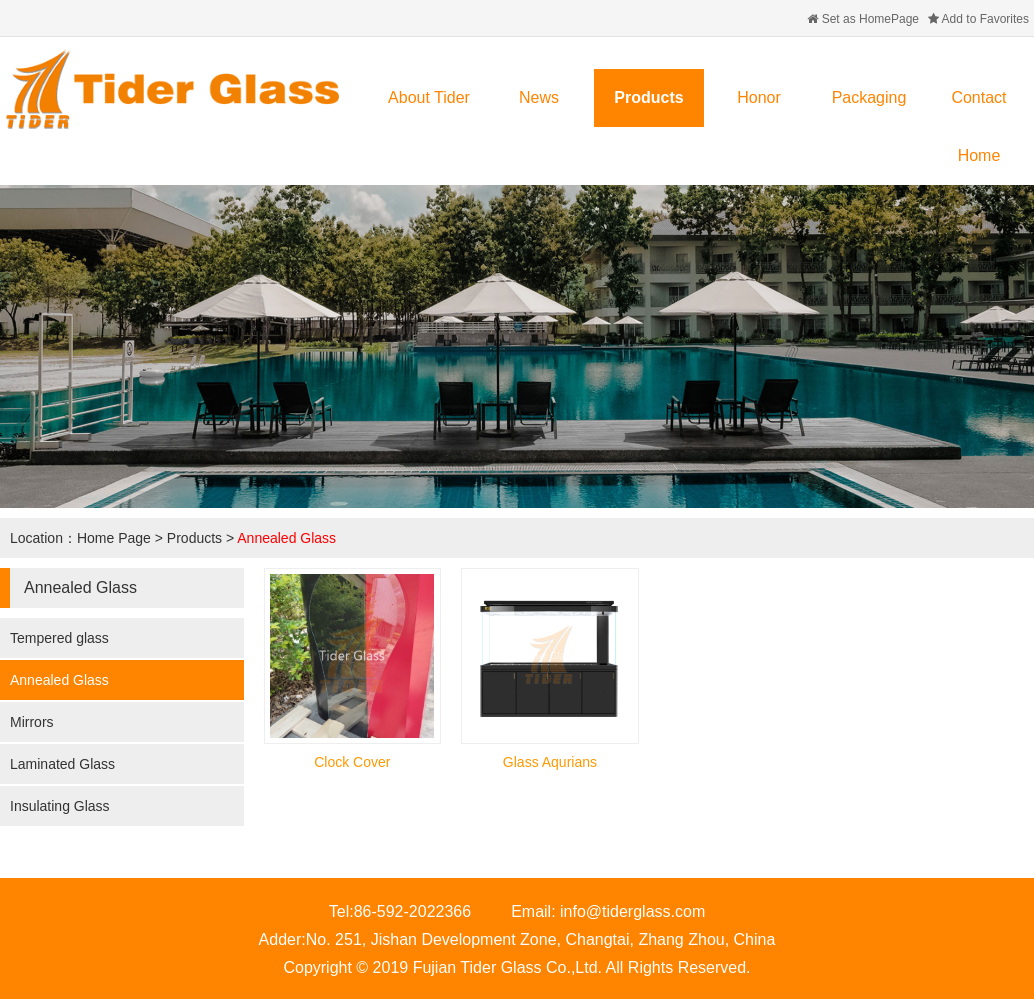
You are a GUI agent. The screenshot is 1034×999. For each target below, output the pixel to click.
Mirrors (32, 722)
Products (648, 97)
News (539, 97)
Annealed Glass (286, 538)
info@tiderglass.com (632, 911)
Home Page (114, 538)
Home (979, 155)
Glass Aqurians (550, 762)
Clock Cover (352, 762)
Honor (759, 97)
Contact (978, 97)
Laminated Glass (62, 764)
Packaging (869, 97)
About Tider (429, 97)
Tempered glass (59, 638)
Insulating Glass (60, 806)
